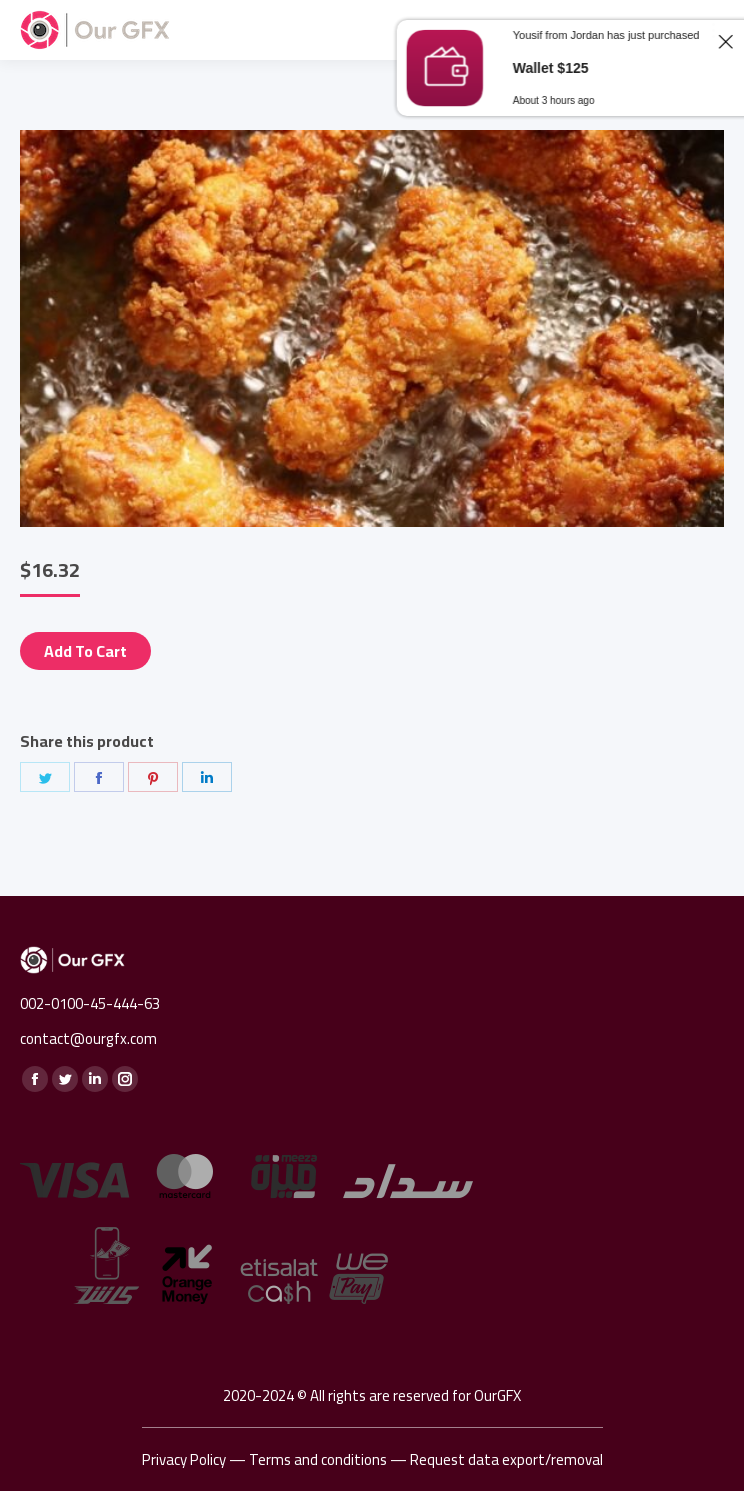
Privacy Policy (184, 1459)
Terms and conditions (318, 1459)
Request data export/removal (506, 1459)
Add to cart (85, 651)
